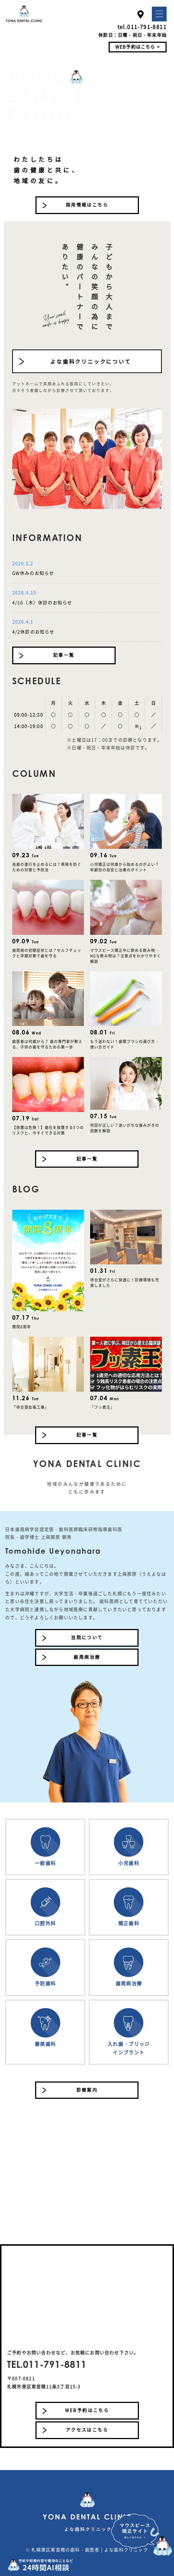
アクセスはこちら (87, 2430)
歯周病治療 (87, 1657)
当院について (87, 1637)
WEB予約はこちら (87, 2410)
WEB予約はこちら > (137, 47)
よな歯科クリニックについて (90, 361)
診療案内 (87, 2090)
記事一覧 (64, 655)
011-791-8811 (147, 26)
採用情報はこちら (87, 205)
